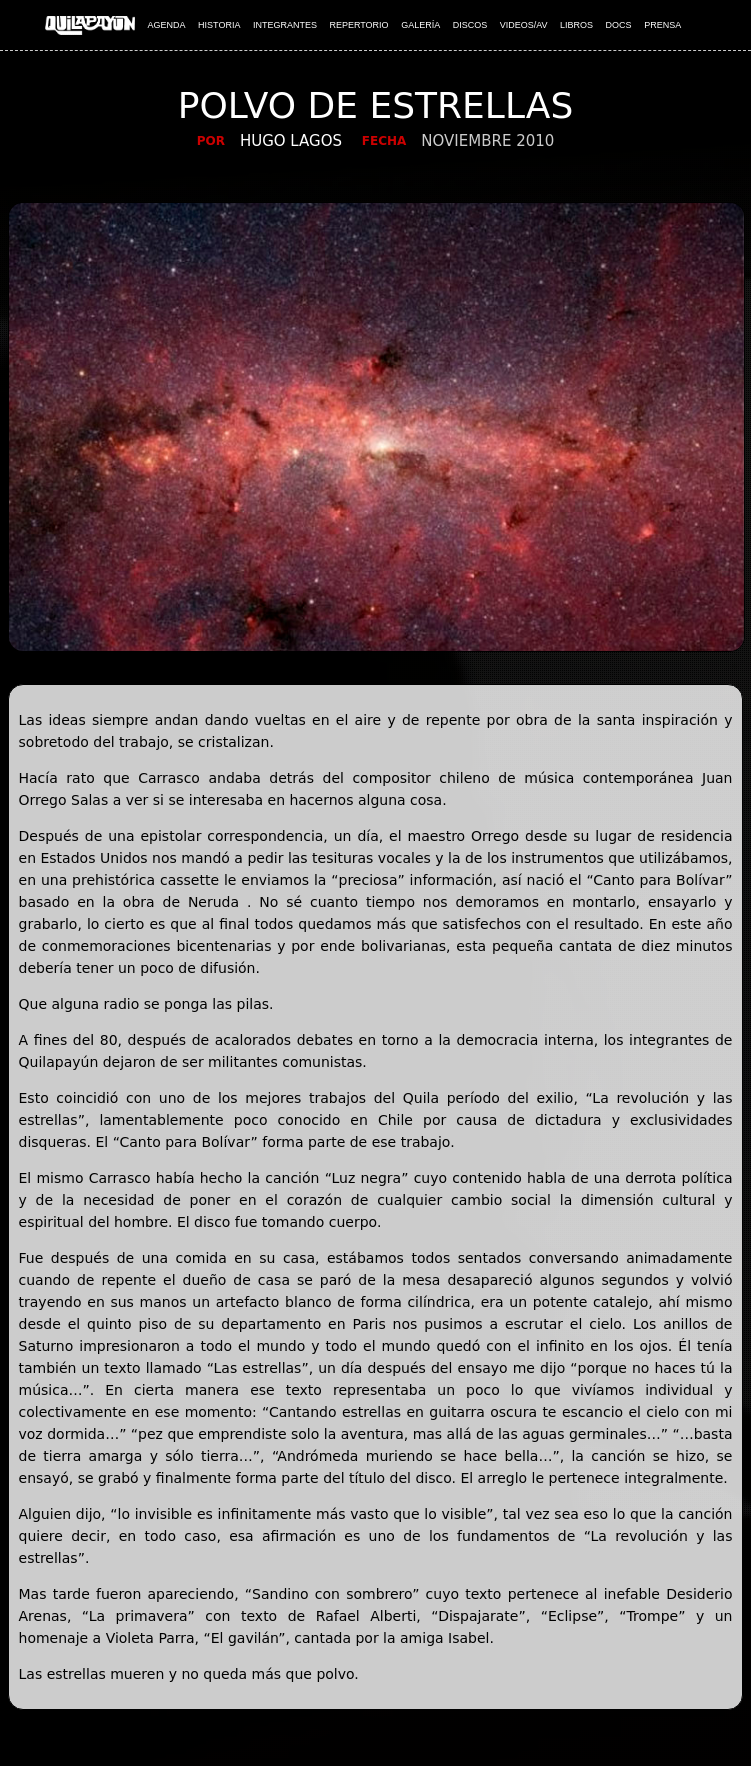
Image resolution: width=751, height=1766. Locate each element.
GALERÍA (420, 25)
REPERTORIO (358, 25)
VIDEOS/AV (524, 25)
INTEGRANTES (285, 25)
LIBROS (576, 25)
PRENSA (662, 25)
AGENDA (167, 25)
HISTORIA (219, 25)
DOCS (619, 25)
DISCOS (470, 25)
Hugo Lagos (291, 141)
